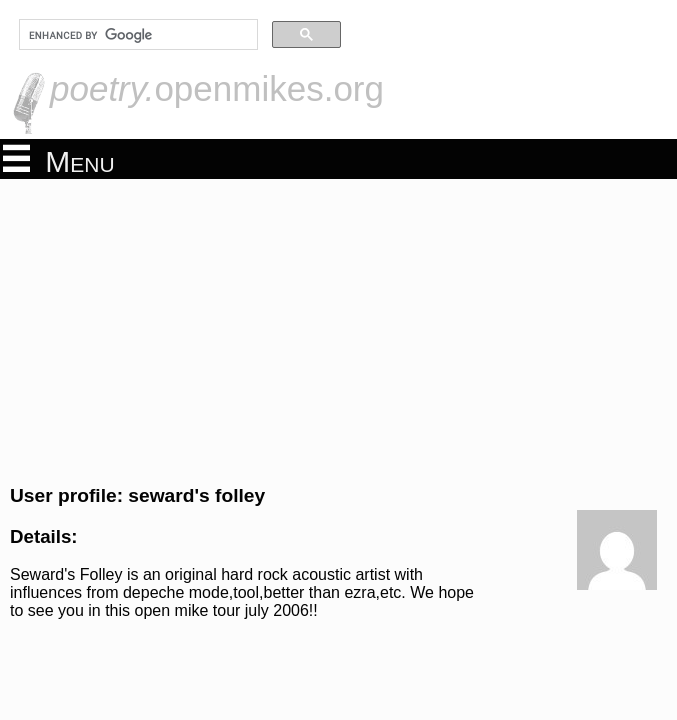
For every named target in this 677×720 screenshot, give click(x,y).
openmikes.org (217, 88)
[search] (136, 35)
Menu (59, 160)
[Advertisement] (338, 329)
